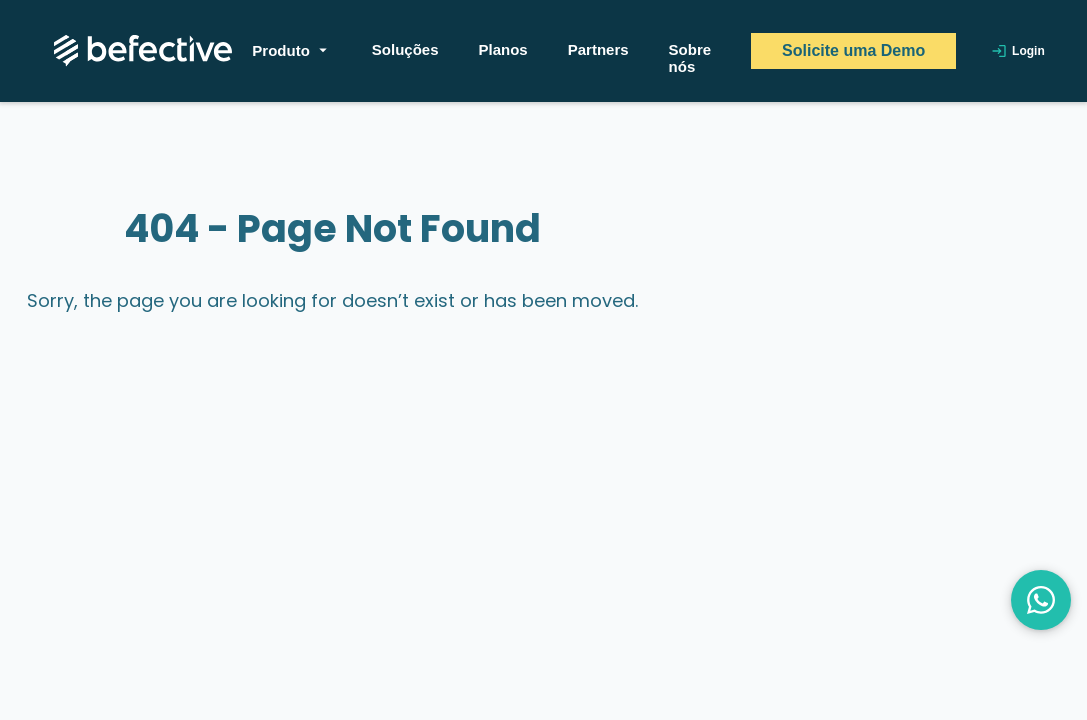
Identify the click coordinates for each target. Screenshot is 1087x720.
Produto (292, 50)
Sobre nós (690, 58)
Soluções (405, 49)
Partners (598, 49)
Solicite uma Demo (853, 50)
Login (1018, 51)
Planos (503, 49)
